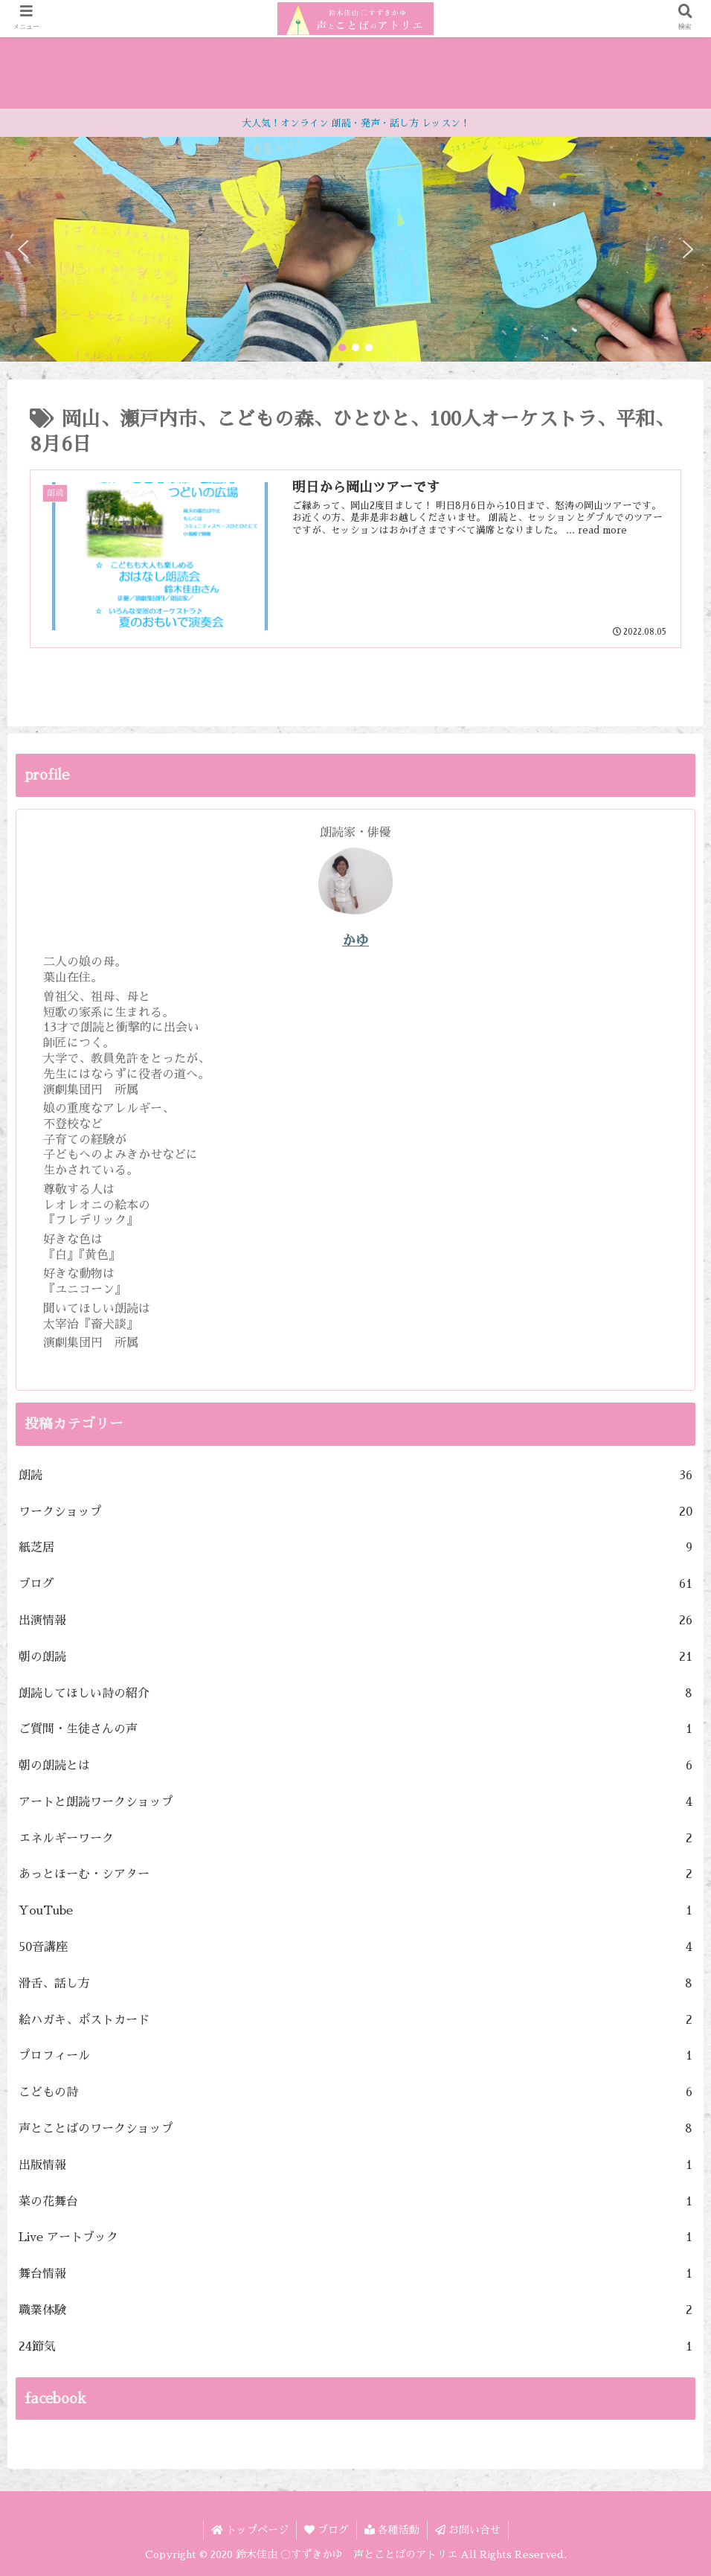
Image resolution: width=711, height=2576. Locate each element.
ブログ (355, 1584)
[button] (23, 249)
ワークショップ (355, 1512)
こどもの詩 (355, 2093)
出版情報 (355, 2165)
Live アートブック (355, 2238)
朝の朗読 (355, 1657)
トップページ (250, 2530)
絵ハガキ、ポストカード (355, 2020)
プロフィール (355, 2056)
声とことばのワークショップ (355, 2129)
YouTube (355, 1911)
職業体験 (355, 2311)
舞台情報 (355, 2274)
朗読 (355, 1476)
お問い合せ (468, 2530)
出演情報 (355, 1621)
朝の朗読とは (355, 1766)
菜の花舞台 (355, 2202)
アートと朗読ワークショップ (355, 1802)
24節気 (355, 2347)
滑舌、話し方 (355, 1984)
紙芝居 (355, 1548)
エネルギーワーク (355, 1839)
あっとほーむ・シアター (355, 1874)
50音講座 (355, 1947)
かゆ (355, 940)
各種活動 (391, 2530)
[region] (355, 249)
